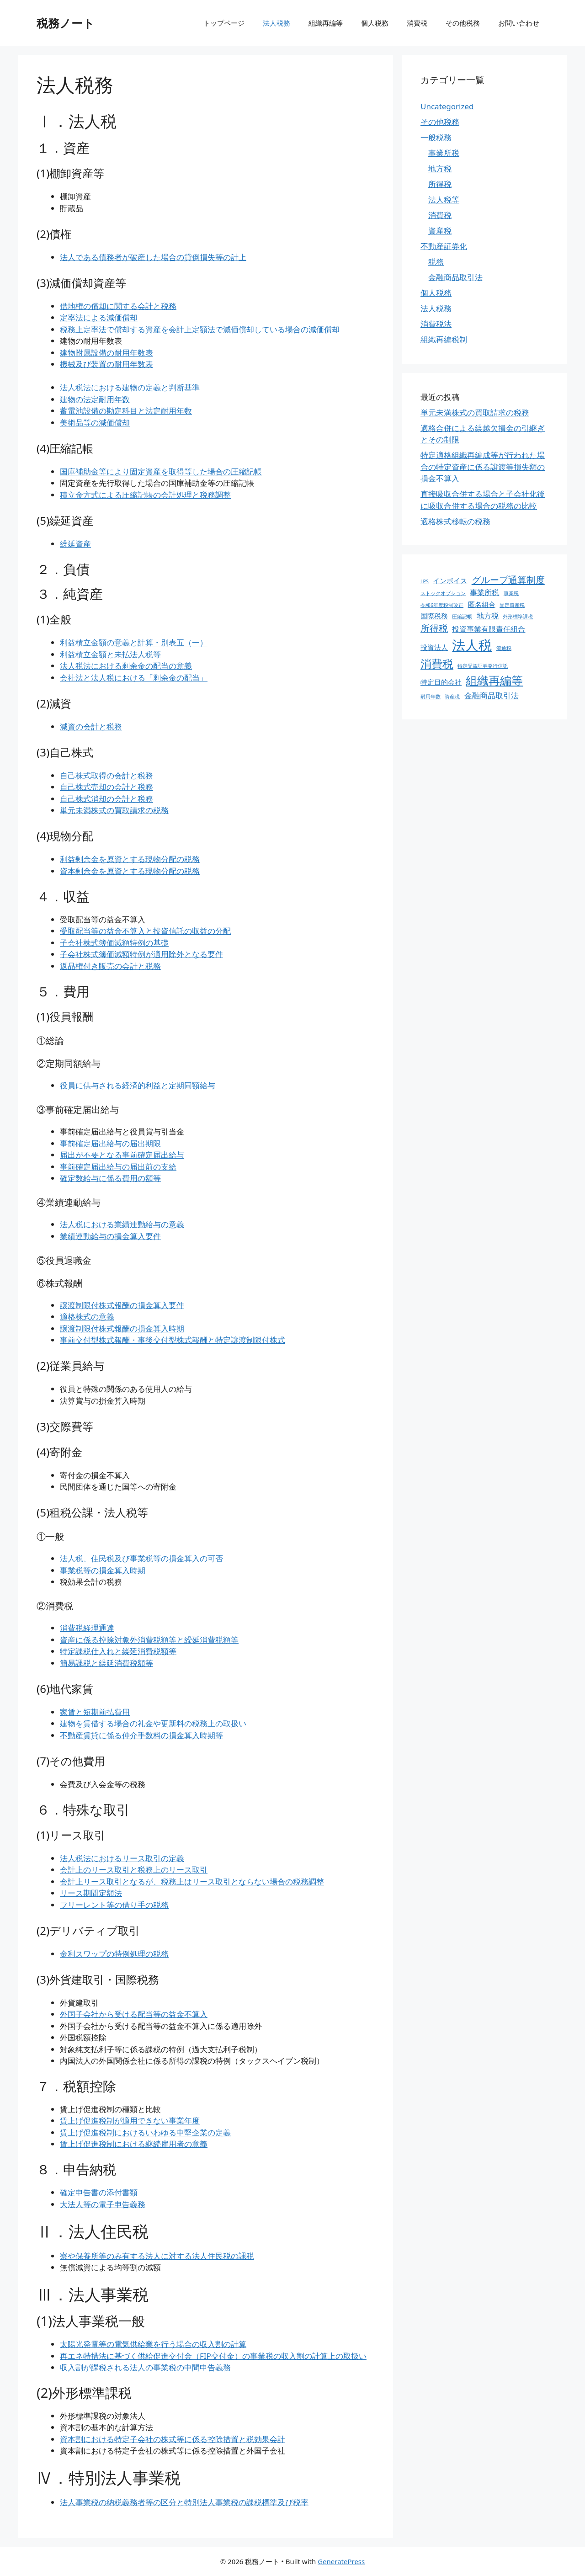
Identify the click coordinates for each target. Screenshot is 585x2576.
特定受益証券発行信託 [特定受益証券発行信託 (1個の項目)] (482, 666)
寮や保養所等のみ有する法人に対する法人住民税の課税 (157, 2256)
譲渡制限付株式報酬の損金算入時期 (122, 1328)
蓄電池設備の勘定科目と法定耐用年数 (126, 410)
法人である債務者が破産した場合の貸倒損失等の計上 (153, 257)
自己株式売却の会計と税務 (106, 787)
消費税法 (436, 324)
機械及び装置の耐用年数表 (106, 364)
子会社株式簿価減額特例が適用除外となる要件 (141, 954)
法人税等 (443, 199)
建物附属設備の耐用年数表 (106, 352)
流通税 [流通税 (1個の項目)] (503, 648)
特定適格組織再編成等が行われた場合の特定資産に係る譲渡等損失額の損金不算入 (482, 467)
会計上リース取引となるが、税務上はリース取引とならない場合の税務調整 (192, 1881)
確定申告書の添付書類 (99, 2192)
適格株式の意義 (87, 1316)
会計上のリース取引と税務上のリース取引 (133, 1869)
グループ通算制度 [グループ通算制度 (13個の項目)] (508, 579)
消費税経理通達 (87, 1628)
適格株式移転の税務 (455, 521)
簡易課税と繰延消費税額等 (106, 1663)
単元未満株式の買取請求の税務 (114, 810)
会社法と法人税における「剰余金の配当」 (133, 677)
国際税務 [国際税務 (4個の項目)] (434, 615)
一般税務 (436, 137)
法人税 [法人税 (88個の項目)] (472, 645)
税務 (436, 261)
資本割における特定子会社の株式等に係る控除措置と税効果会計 (172, 2439)
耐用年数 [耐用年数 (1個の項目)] (430, 696)
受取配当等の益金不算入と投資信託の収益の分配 (145, 931)
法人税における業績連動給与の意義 (122, 1224)
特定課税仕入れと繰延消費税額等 (118, 1651)
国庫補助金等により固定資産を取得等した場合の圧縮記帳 (161, 471)
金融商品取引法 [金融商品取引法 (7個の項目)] (491, 695)
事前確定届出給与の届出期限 (110, 1143)
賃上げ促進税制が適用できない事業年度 (130, 2120)
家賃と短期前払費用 (95, 1712)
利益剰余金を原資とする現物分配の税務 (130, 859)
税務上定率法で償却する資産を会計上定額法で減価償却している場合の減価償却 (200, 329)
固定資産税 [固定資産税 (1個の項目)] (512, 605)
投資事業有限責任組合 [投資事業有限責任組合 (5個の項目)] (488, 629)
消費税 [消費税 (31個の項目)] (436, 663)
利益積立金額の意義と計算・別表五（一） (133, 642)
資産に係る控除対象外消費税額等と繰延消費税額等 (149, 1639)
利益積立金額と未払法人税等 (110, 654)
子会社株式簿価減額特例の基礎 (114, 942)
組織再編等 (325, 22)
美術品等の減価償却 (95, 422)
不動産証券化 (443, 246)
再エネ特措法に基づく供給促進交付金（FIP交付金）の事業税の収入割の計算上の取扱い (213, 2356)
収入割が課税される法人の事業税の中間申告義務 (145, 2367)
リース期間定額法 (91, 1893)
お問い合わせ (518, 22)
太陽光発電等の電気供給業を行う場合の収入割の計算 (153, 2344)
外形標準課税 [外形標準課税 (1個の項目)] (518, 616)
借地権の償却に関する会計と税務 (118, 306)
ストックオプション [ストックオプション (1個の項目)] (443, 593)
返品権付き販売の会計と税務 (110, 966)
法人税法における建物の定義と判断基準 (130, 387)
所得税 (440, 184)
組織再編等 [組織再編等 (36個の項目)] (494, 680)
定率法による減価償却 (99, 317)
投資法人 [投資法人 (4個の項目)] (434, 647)
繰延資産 (75, 543)
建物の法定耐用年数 (95, 399)
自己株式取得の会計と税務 (106, 775)
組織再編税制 (443, 339)
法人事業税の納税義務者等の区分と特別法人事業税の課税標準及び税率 (184, 2502)
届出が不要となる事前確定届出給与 (122, 1155)
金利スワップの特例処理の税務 (114, 1953)
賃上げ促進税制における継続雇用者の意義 (133, 2144)
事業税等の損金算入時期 (102, 1570)
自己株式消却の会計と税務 (106, 798)
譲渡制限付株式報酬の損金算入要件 (122, 1305)
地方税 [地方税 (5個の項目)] (488, 616)
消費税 (417, 22)
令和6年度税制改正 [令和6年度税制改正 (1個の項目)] (441, 605)
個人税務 (374, 22)
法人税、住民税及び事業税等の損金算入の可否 (141, 1558)
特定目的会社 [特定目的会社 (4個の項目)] (441, 682)
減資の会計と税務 (91, 726)
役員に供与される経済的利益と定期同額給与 (137, 1085)
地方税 (440, 168)
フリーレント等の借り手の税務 (114, 1905)
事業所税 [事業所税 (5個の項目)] (484, 592)
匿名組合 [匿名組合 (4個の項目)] (481, 604)
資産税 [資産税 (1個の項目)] (452, 696)
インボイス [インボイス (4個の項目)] (450, 580)
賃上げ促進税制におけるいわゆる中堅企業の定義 (145, 2132)
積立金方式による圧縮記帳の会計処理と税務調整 (145, 495)
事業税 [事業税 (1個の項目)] (511, 593)
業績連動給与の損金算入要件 (110, 1236)
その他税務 (463, 22)
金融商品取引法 (455, 277)
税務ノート (66, 23)
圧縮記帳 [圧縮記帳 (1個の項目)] (462, 616)
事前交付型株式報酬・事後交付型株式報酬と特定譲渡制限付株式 (172, 1340)
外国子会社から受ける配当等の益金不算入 (133, 2014)
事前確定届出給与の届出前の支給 (118, 1166)
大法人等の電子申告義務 (102, 2204)
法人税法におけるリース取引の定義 (122, 1858)
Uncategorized (447, 106)
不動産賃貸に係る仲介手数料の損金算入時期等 (141, 1735)
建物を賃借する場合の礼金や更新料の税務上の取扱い (153, 1723)
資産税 (440, 230)
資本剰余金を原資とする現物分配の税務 (130, 871)
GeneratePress (341, 2561)
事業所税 (443, 153)
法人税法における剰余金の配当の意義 (126, 665)
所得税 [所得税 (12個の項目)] (434, 628)
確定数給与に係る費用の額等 (110, 1178)
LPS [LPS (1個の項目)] (424, 581)
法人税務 (276, 22)
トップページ (224, 22)
